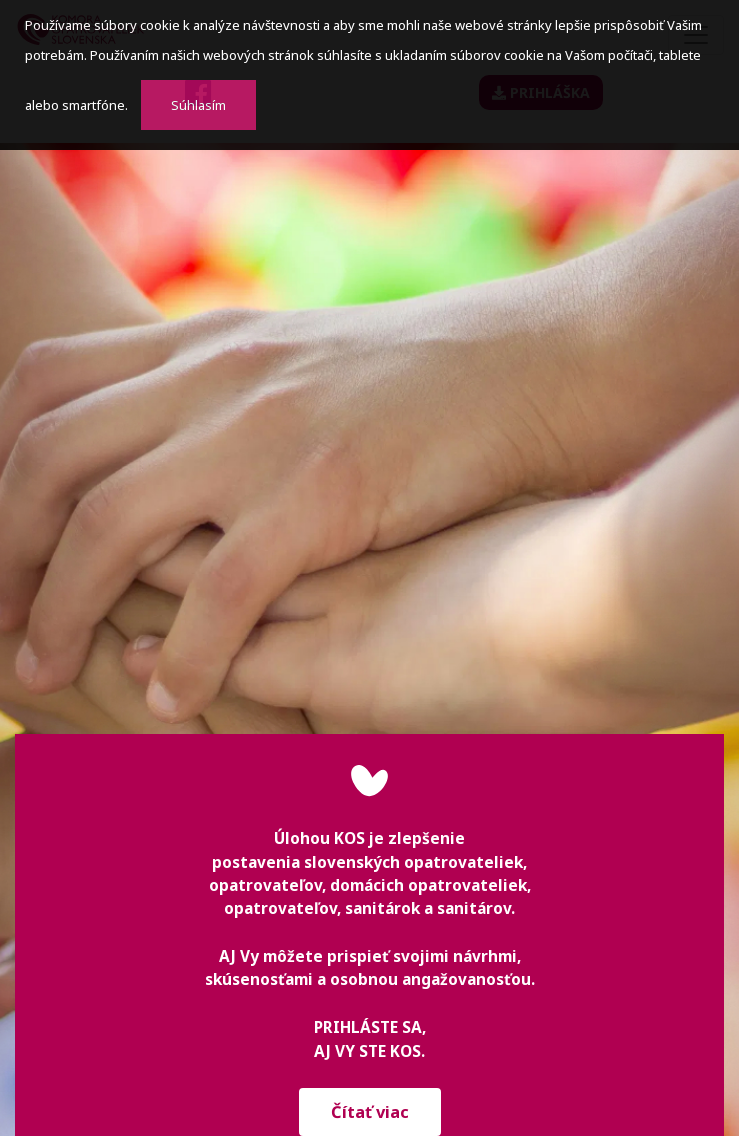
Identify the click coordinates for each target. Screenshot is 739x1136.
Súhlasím (198, 105)
